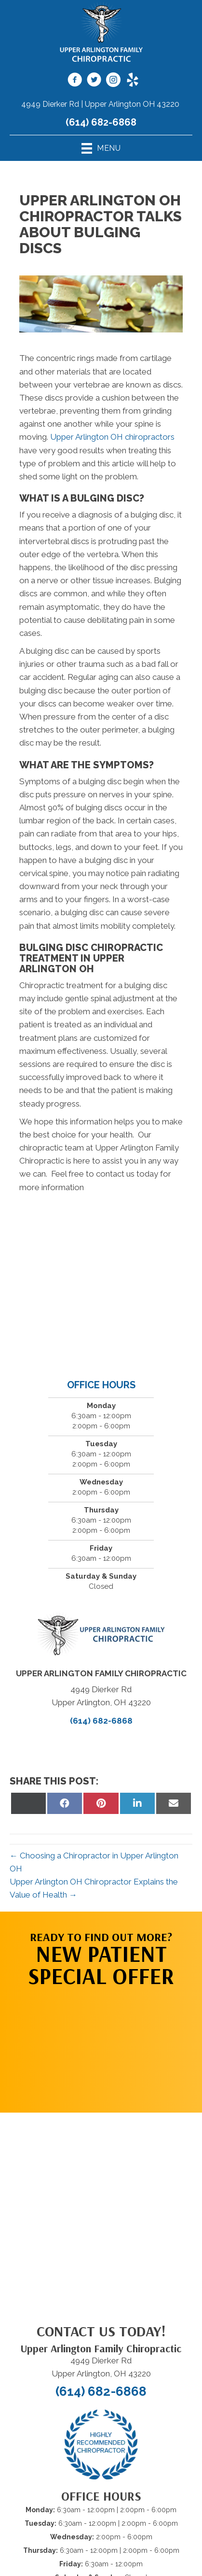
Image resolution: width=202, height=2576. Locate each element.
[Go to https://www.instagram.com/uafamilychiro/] (113, 81)
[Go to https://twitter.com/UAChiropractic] (94, 81)
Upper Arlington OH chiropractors (112, 437)
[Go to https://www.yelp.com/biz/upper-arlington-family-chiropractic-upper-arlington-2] (132, 81)
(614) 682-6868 (101, 122)
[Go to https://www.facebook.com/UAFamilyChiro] (74, 81)
